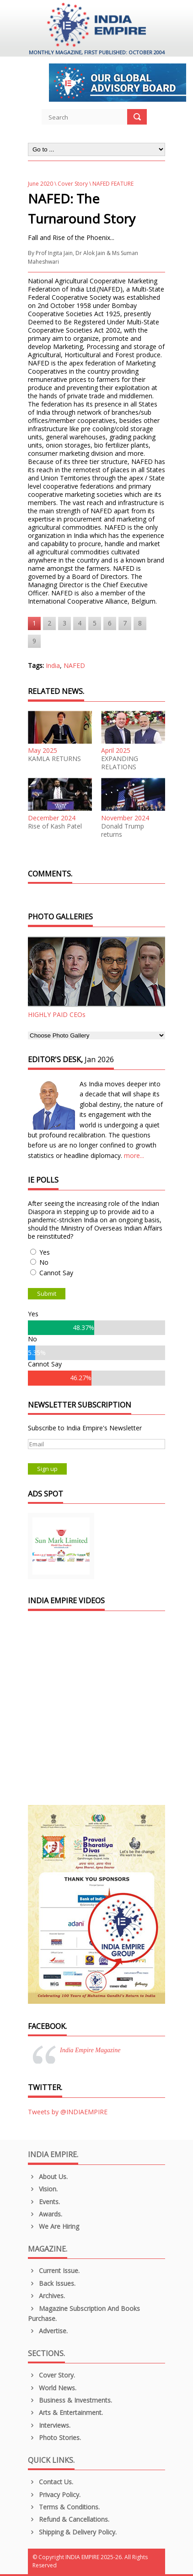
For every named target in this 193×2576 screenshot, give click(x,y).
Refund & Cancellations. (68, 2519)
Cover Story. (51, 2375)
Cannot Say (56, 1272)
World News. (52, 2387)
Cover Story (73, 184)
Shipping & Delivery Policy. (72, 2532)
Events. (44, 2201)
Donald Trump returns (122, 830)
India (53, 665)
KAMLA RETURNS (54, 759)
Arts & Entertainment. (65, 2412)
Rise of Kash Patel (55, 826)
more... (134, 1155)
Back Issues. (51, 2283)
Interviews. (49, 2425)
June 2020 (40, 184)
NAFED (74, 665)
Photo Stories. (54, 2437)
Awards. (45, 2214)
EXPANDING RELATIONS (119, 763)
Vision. (43, 2189)
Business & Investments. (70, 2400)
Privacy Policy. (54, 2494)
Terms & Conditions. (64, 2507)
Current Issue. (54, 2270)
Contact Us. (50, 2481)
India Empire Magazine (90, 2050)
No (43, 1262)
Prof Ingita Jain (54, 253)
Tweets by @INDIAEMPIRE (67, 2111)
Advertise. (48, 2330)
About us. (48, 2176)
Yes (44, 1252)
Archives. (46, 2295)
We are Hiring (53, 2226)
